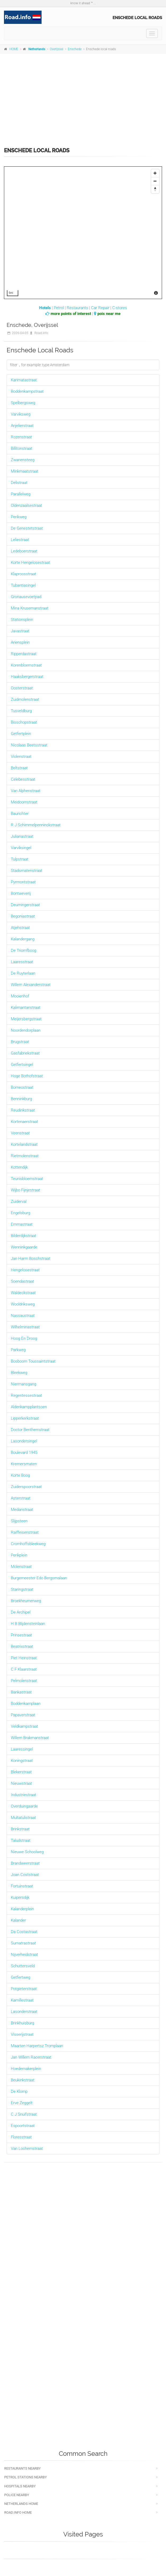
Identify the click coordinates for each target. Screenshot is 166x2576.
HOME (14, 49)
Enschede (75, 49)
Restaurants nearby (22, 2468)
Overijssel (56, 49)
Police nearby (16, 2495)
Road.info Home (18, 2512)
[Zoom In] (155, 173)
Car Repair (100, 307)
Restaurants (77, 307)
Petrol (59, 307)
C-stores (119, 307)
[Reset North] (155, 189)
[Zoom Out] (155, 181)
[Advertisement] (83, 97)
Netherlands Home (21, 2504)
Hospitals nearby (20, 2486)
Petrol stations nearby (25, 2477)
